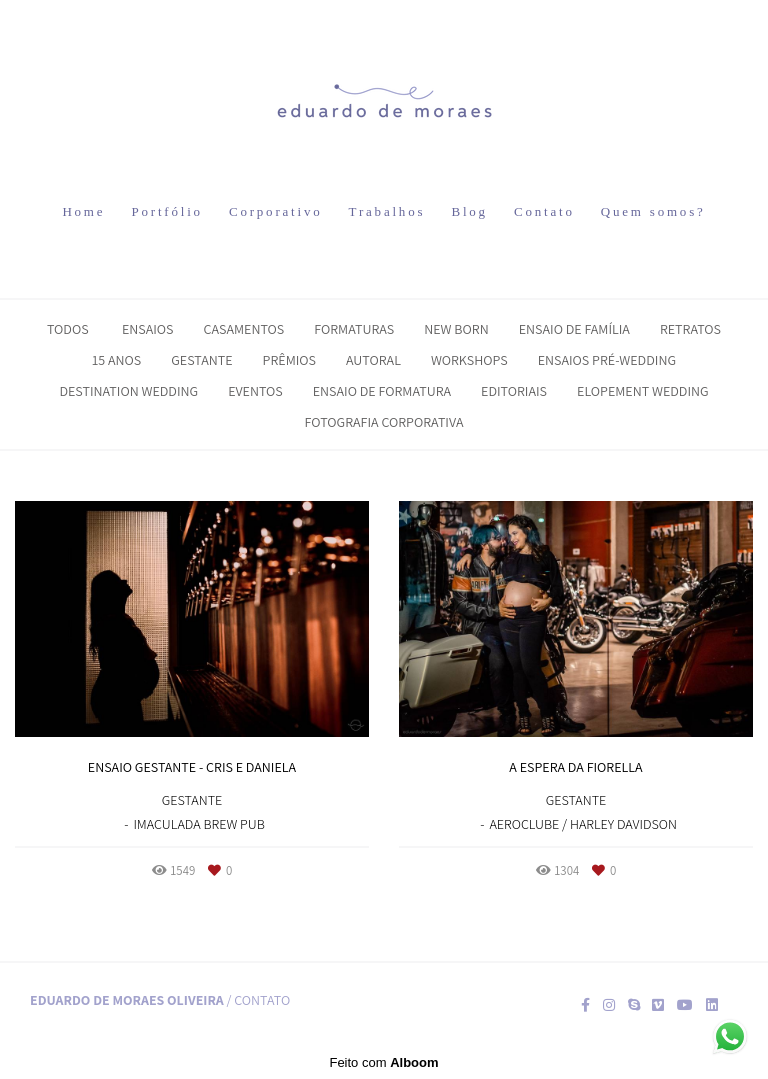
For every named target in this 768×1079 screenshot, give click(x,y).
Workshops (469, 360)
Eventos (255, 391)
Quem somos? (653, 211)
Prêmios (289, 360)
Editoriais (514, 391)
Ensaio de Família (574, 329)
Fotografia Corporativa (384, 422)
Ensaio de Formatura (382, 391)
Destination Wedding (128, 391)
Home (83, 211)
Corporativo (276, 211)
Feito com (383, 1062)
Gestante (201, 360)
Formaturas (354, 329)
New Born (456, 329)
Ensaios (148, 329)
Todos (68, 329)
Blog (469, 211)
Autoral (373, 360)
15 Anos (116, 360)
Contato (544, 211)
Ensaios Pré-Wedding (607, 360)
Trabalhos (387, 211)
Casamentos (243, 329)
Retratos (690, 329)
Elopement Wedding (643, 391)
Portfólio (166, 211)
